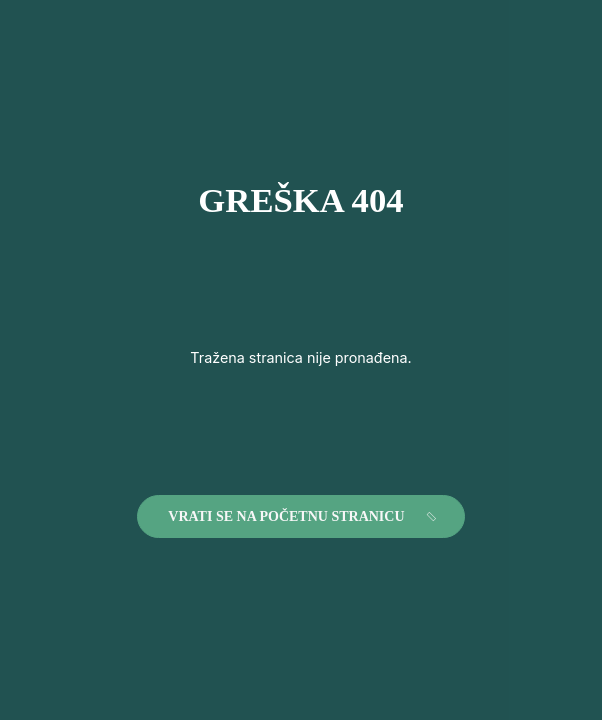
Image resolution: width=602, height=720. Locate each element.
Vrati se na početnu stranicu (304, 517)
